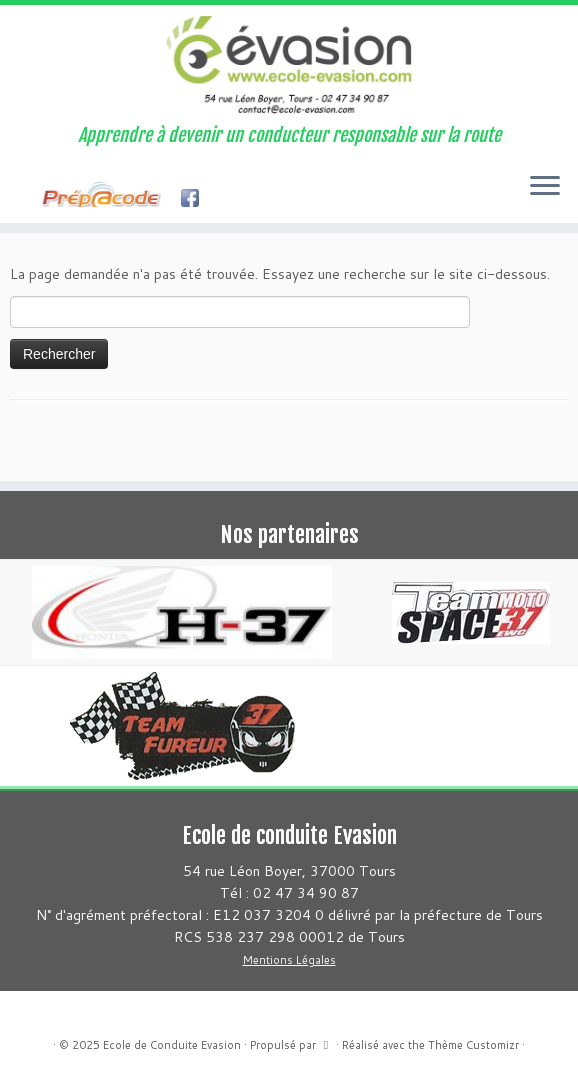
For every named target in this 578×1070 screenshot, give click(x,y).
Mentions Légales (289, 960)
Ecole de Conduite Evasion (172, 1045)
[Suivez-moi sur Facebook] (29, 200)
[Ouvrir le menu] (545, 187)
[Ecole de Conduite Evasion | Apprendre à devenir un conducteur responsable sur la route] (289, 65)
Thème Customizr (473, 1045)
